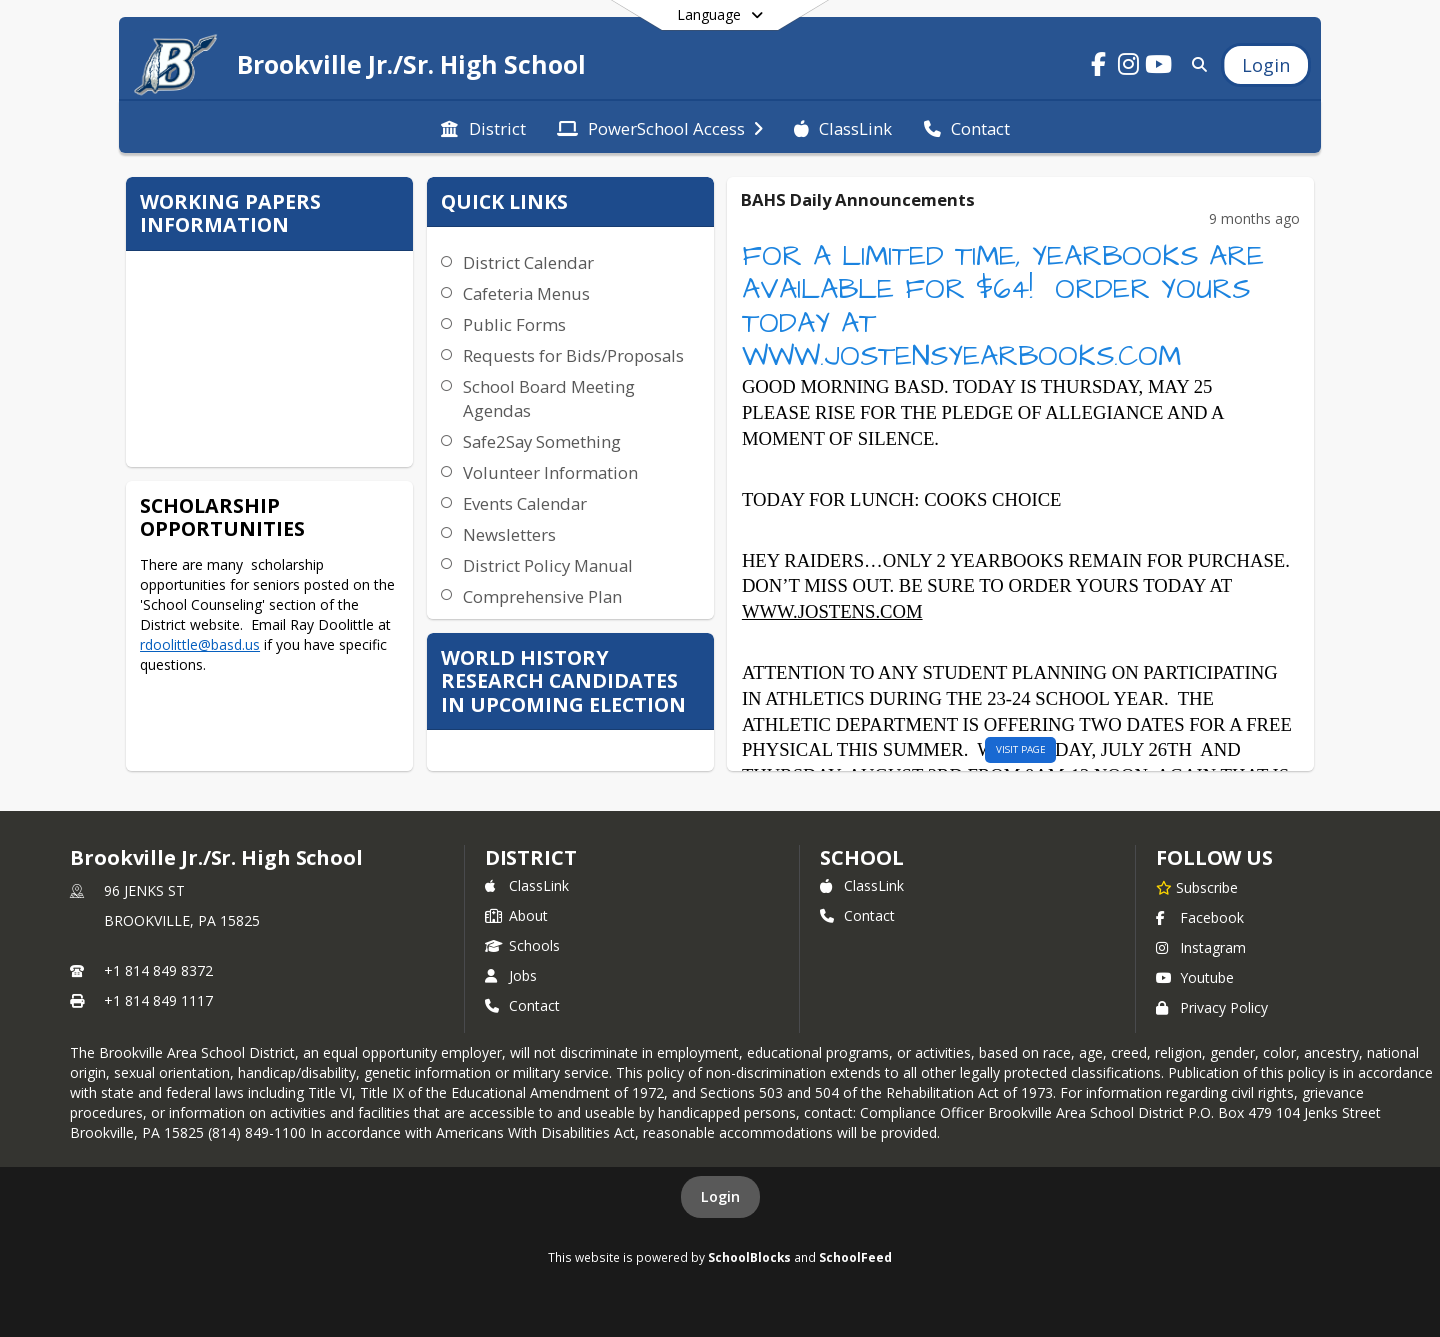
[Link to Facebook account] (1099, 67)
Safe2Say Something (542, 441)
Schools (522, 945)
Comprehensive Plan (542, 596)
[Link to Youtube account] (1159, 67)
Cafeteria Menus (526, 293)
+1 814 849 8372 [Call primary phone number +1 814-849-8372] (158, 970)
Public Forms (514, 324)
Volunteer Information (550, 472)
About (516, 915)
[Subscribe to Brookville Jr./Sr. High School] (1197, 887)
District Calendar (528, 262)
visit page (1021, 749)
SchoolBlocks (749, 1257)
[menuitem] (483, 127)
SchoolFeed (855, 1257)
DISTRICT (531, 857)
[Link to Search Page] (1195, 64)
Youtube (1195, 977)
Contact (522, 1005)
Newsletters (509, 534)
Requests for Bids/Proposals (573, 355)
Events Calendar (525, 503)
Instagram (1201, 947)
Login (720, 1196)
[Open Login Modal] (1266, 65)
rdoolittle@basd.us (200, 644)
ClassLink (527, 885)
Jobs (511, 975)
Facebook (1200, 917)
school (861, 857)
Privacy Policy (1212, 1007)
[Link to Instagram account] (1129, 67)
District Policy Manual (548, 565)
